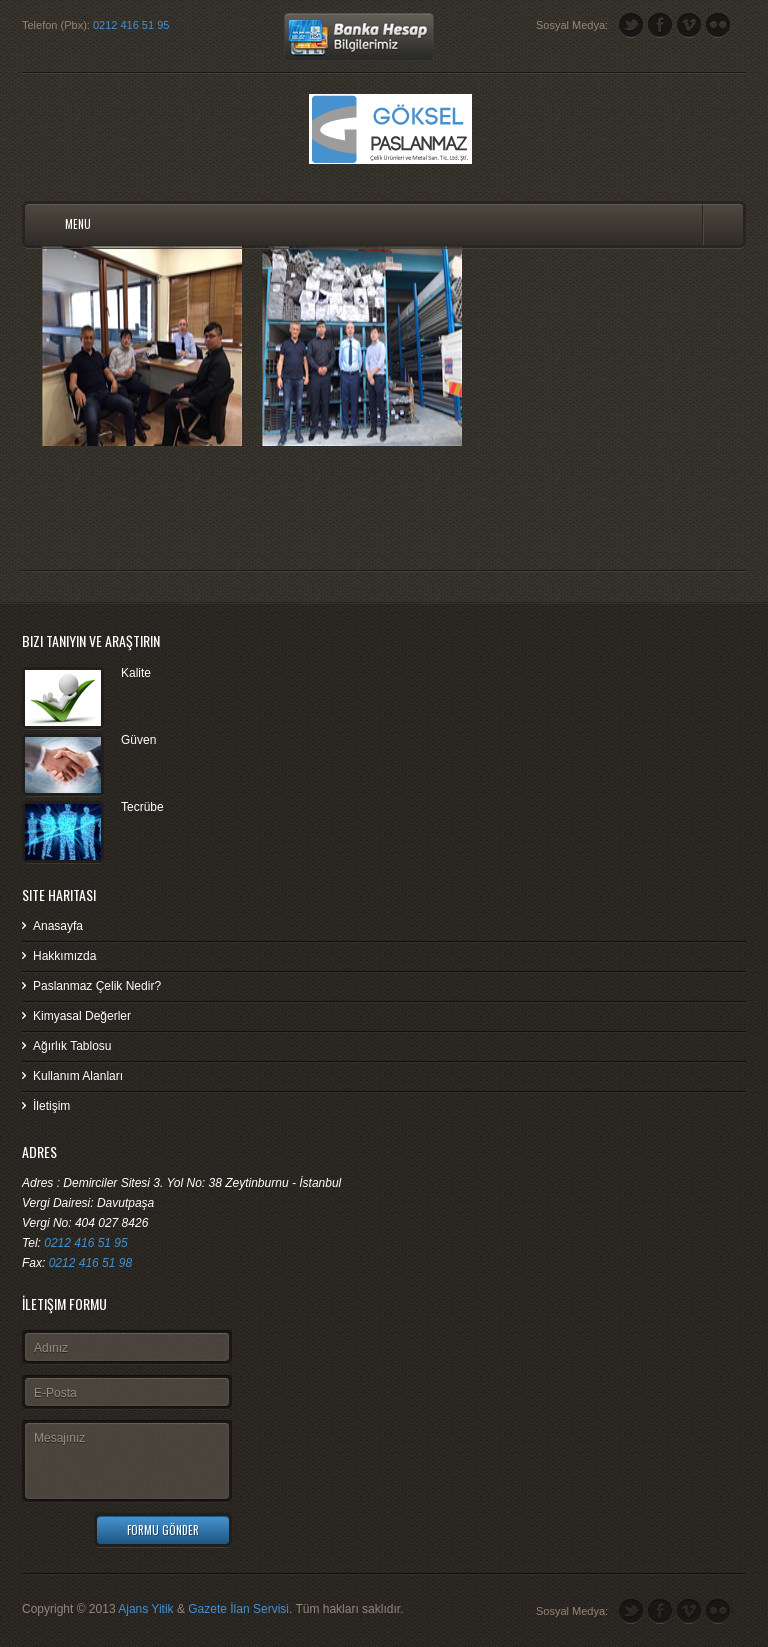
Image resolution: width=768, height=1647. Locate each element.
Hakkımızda (64, 956)
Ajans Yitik (145, 1609)
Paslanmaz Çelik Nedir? (97, 986)
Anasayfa (58, 926)
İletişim (51, 1106)
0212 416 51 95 (131, 25)
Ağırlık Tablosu (72, 1046)
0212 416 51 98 (90, 1263)
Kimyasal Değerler (82, 1016)
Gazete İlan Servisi (238, 1609)
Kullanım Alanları (78, 1076)
